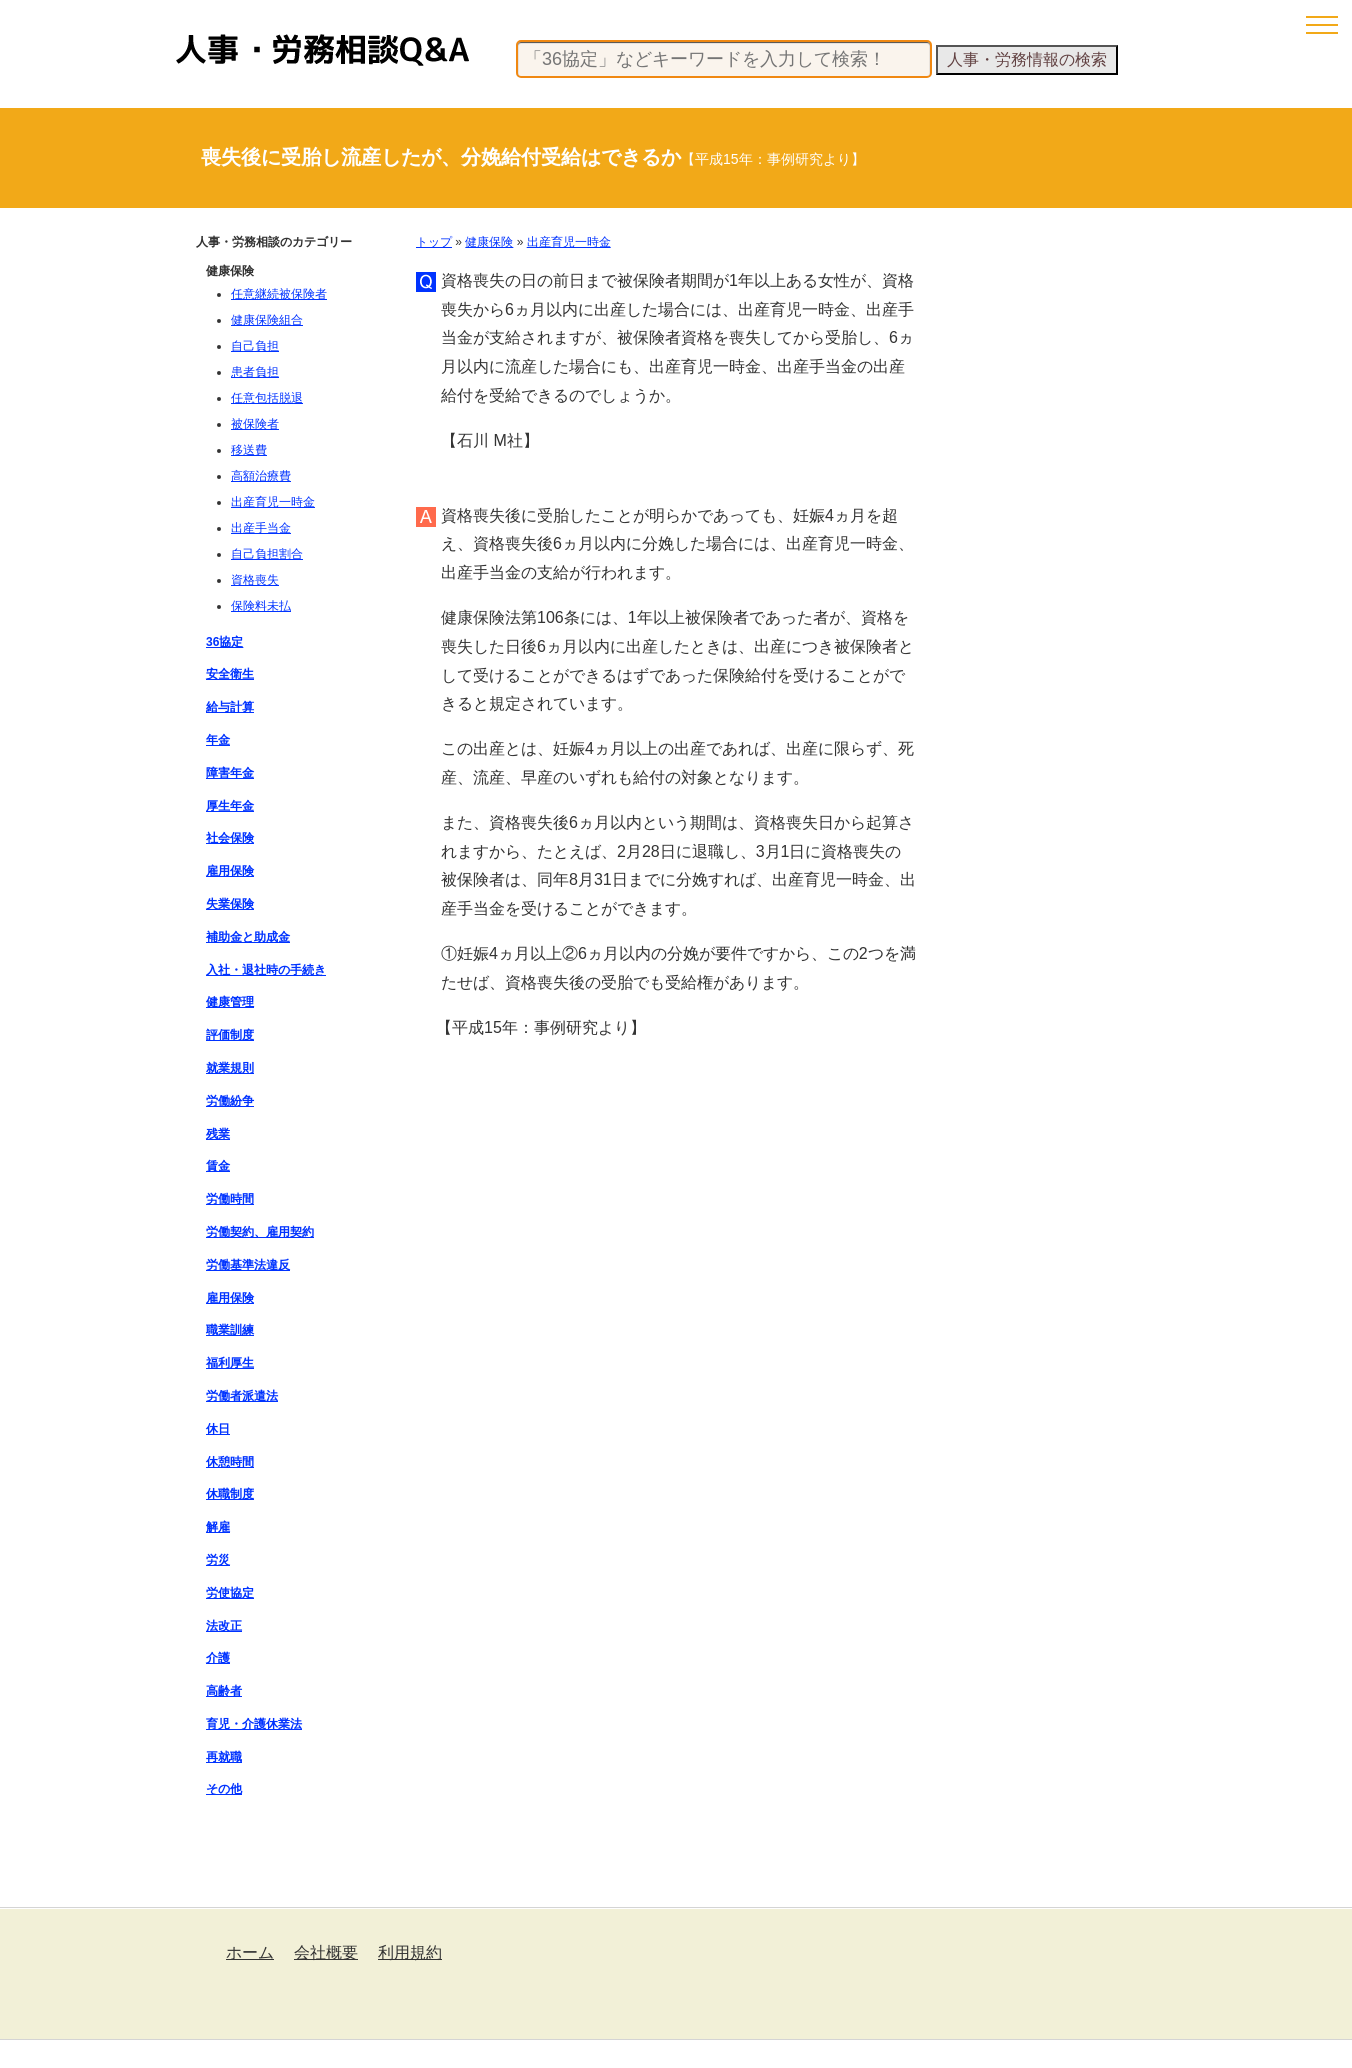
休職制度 (230, 1494)
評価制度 (230, 1035)
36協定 (224, 642)
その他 (224, 1789)
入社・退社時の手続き (266, 970)
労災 (218, 1560)
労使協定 (230, 1593)
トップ (434, 242)
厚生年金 (230, 806)
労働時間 (230, 1199)
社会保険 (230, 838)
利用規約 (410, 1952)
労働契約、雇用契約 (260, 1232)
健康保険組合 (267, 320)
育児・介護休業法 (254, 1724)
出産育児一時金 (569, 242)
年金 (218, 740)
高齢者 (224, 1691)
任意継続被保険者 (279, 294)
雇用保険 (230, 871)
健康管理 (230, 1002)
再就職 (224, 1757)
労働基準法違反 (248, 1265)
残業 (218, 1134)
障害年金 (230, 773)
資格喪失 (255, 580)
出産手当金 (261, 528)
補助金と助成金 (248, 937)
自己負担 (255, 346)
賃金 (218, 1166)
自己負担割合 (267, 554)
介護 (218, 1658)
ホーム (250, 1952)
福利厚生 (230, 1363)
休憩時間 (230, 1462)
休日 (218, 1429)
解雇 (218, 1527)
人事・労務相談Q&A (322, 50)
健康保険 (489, 242)
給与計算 (230, 707)
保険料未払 (261, 606)
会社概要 (326, 1952)
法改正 (224, 1626)
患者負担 (255, 372)
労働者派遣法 (242, 1396)
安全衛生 (230, 674)
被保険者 (255, 424)
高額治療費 (261, 476)
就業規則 (230, 1068)
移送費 (249, 450)
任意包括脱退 (267, 398)
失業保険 (230, 904)
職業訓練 (230, 1330)
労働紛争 (230, 1101)
